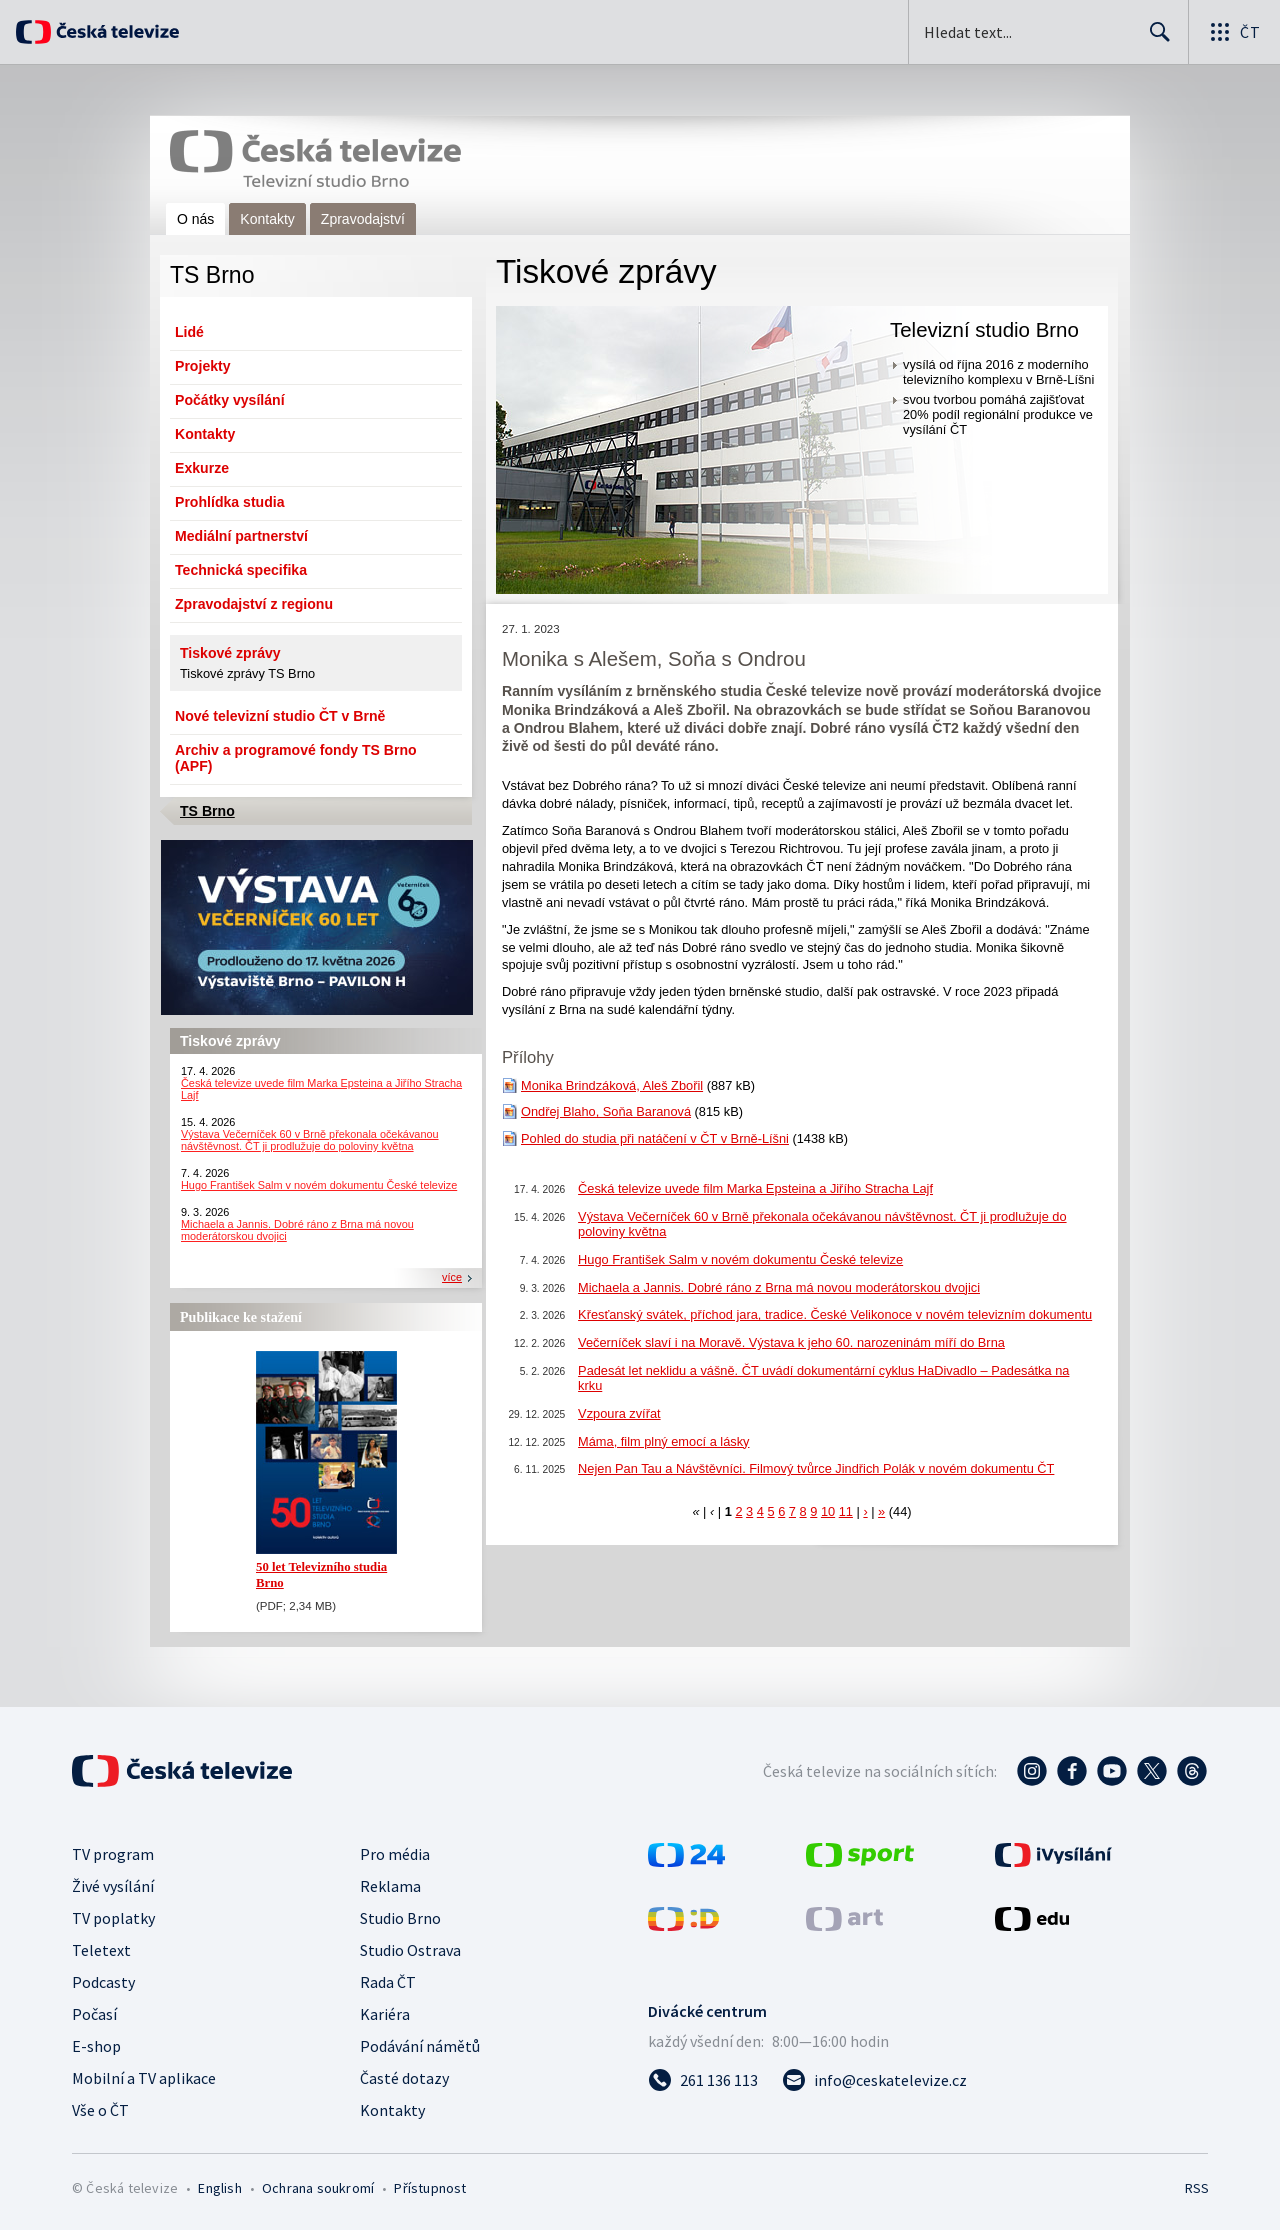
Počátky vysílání (230, 400)
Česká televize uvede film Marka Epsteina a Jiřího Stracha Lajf (755, 1188)
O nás (195, 219)
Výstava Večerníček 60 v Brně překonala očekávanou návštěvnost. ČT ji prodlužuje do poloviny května (310, 1140)
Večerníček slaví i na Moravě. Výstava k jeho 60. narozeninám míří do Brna (791, 1342)
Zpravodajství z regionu (254, 604)
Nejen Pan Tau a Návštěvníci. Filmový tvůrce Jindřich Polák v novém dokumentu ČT (816, 1468)
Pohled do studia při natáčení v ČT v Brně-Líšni (655, 1138)
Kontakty (267, 219)
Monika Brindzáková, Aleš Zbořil (612, 1085)
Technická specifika (241, 570)
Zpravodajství (363, 219)
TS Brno (207, 811)
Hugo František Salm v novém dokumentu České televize (319, 1185)
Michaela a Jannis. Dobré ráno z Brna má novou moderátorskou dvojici (779, 1287)
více (452, 1277)
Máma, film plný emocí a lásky (663, 1441)
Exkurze (202, 468)
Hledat (1154, 40)
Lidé (189, 332)
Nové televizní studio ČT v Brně (280, 716)
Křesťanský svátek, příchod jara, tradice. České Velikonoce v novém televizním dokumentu (835, 1314)
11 (846, 1511)
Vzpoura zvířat (619, 1413)
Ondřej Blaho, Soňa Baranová (606, 1111)
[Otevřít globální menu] (1234, 32)
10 (828, 1511)
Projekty (203, 366)
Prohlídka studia (230, 502)
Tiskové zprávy (230, 653)
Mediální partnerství (241, 536)
